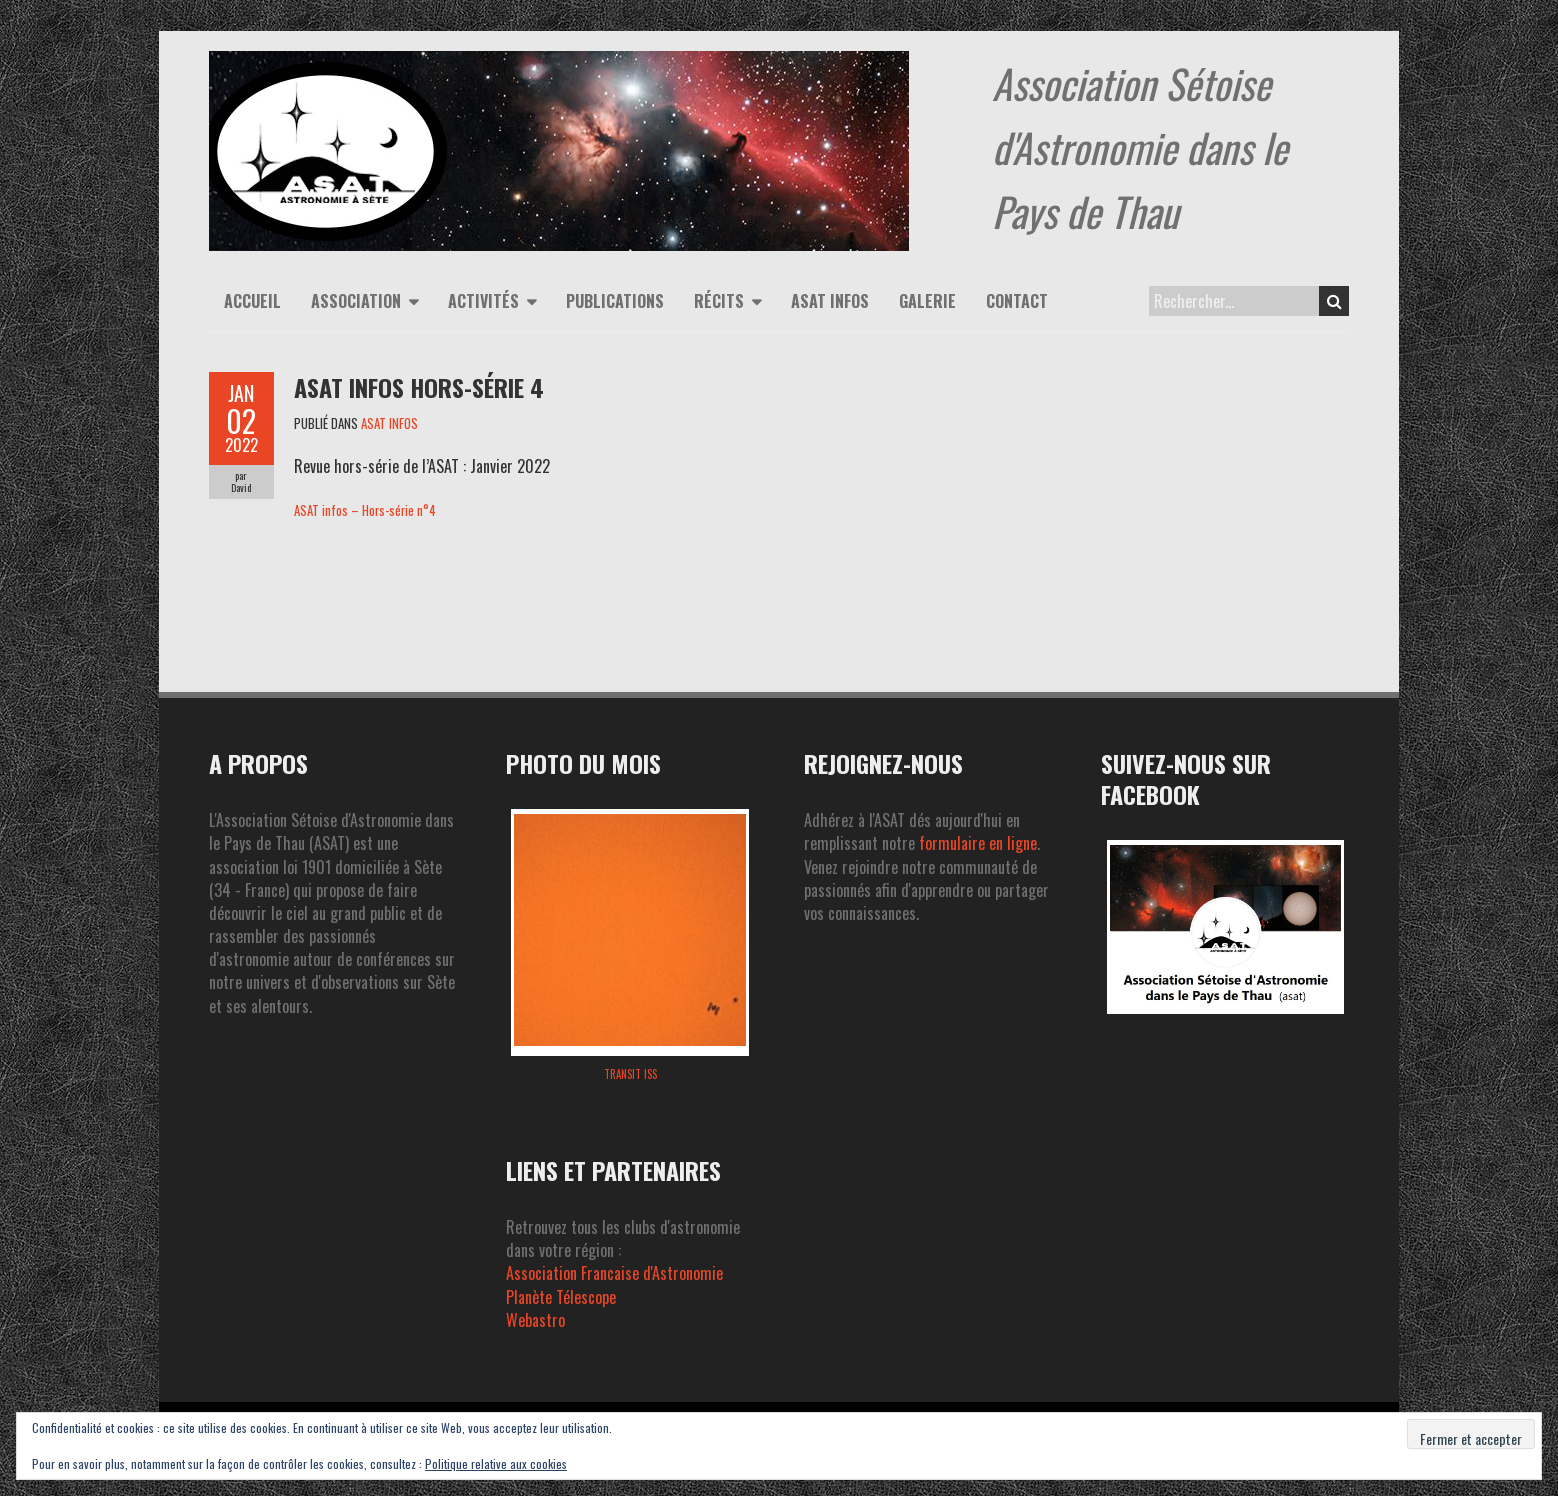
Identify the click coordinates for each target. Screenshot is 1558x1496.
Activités (483, 301)
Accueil (252, 301)
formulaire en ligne (978, 843)
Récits (719, 301)
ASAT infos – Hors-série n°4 (365, 510)
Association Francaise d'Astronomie (614, 1273)
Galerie (927, 301)
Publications (615, 301)
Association (356, 301)
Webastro (535, 1320)
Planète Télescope (561, 1297)
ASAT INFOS (389, 423)
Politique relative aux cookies (496, 1463)
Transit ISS (630, 1074)
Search (1334, 301)
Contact (1017, 301)
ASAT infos (830, 301)
